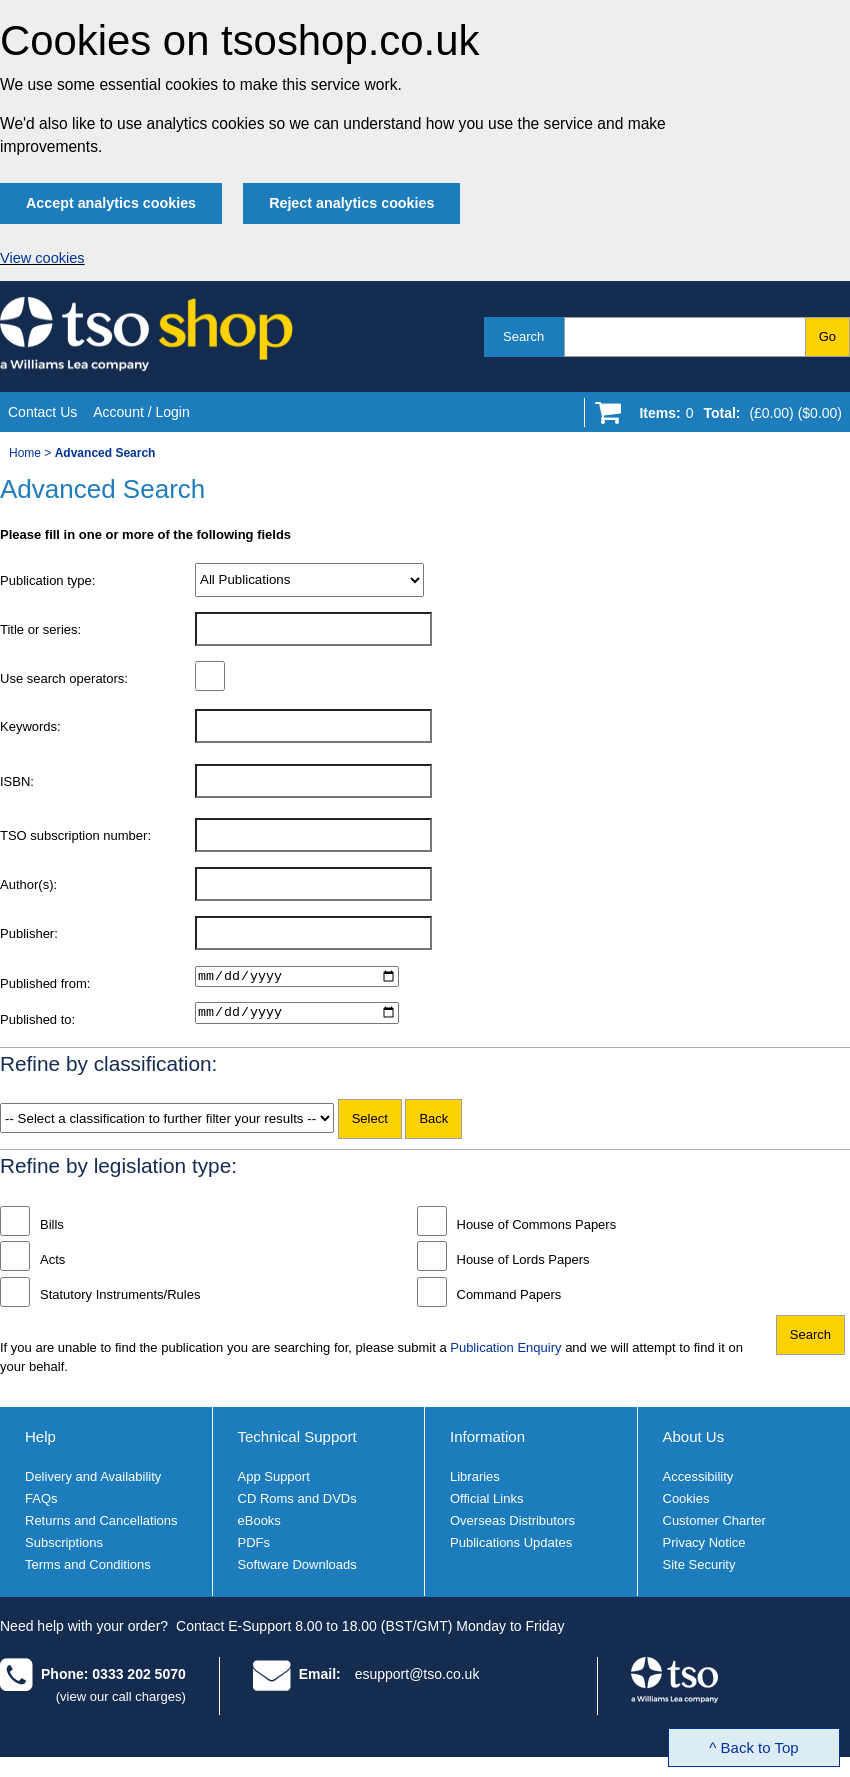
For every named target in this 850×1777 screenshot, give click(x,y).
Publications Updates (511, 1548)
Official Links (486, 1504)
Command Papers (509, 1299)
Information (487, 1441)
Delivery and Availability (93, 1482)
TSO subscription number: (75, 835)
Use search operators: (64, 678)
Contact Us (42, 412)
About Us (694, 1441)
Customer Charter (714, 1526)
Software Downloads (297, 1570)
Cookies (686, 1504)
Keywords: (30, 726)
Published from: (45, 983)
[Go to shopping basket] (735, 417)
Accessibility (698, 1482)
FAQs (41, 1504)
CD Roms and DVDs (297, 1504)
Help (40, 1441)
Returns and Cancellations (101, 1526)
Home (25, 453)
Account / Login (141, 412)
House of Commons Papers (537, 1229)
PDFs (254, 1548)
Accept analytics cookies (111, 203)
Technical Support (297, 1441)
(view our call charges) (121, 1701)
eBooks (259, 1526)
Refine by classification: (108, 1068)
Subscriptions (64, 1548)
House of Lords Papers (523, 1264)
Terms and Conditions (88, 1570)
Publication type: (47, 580)
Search (523, 336)
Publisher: (29, 933)
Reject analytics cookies (351, 203)
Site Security (699, 1570)
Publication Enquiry (505, 1352)
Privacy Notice (704, 1548)
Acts (52, 1264)
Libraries (475, 1482)
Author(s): (28, 884)
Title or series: (40, 629)
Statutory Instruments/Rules (120, 1299)
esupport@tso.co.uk (417, 1679)
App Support (274, 1482)
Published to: (37, 1022)
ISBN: (17, 781)
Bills (52, 1229)
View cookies (42, 258)
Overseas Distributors (512, 1526)
